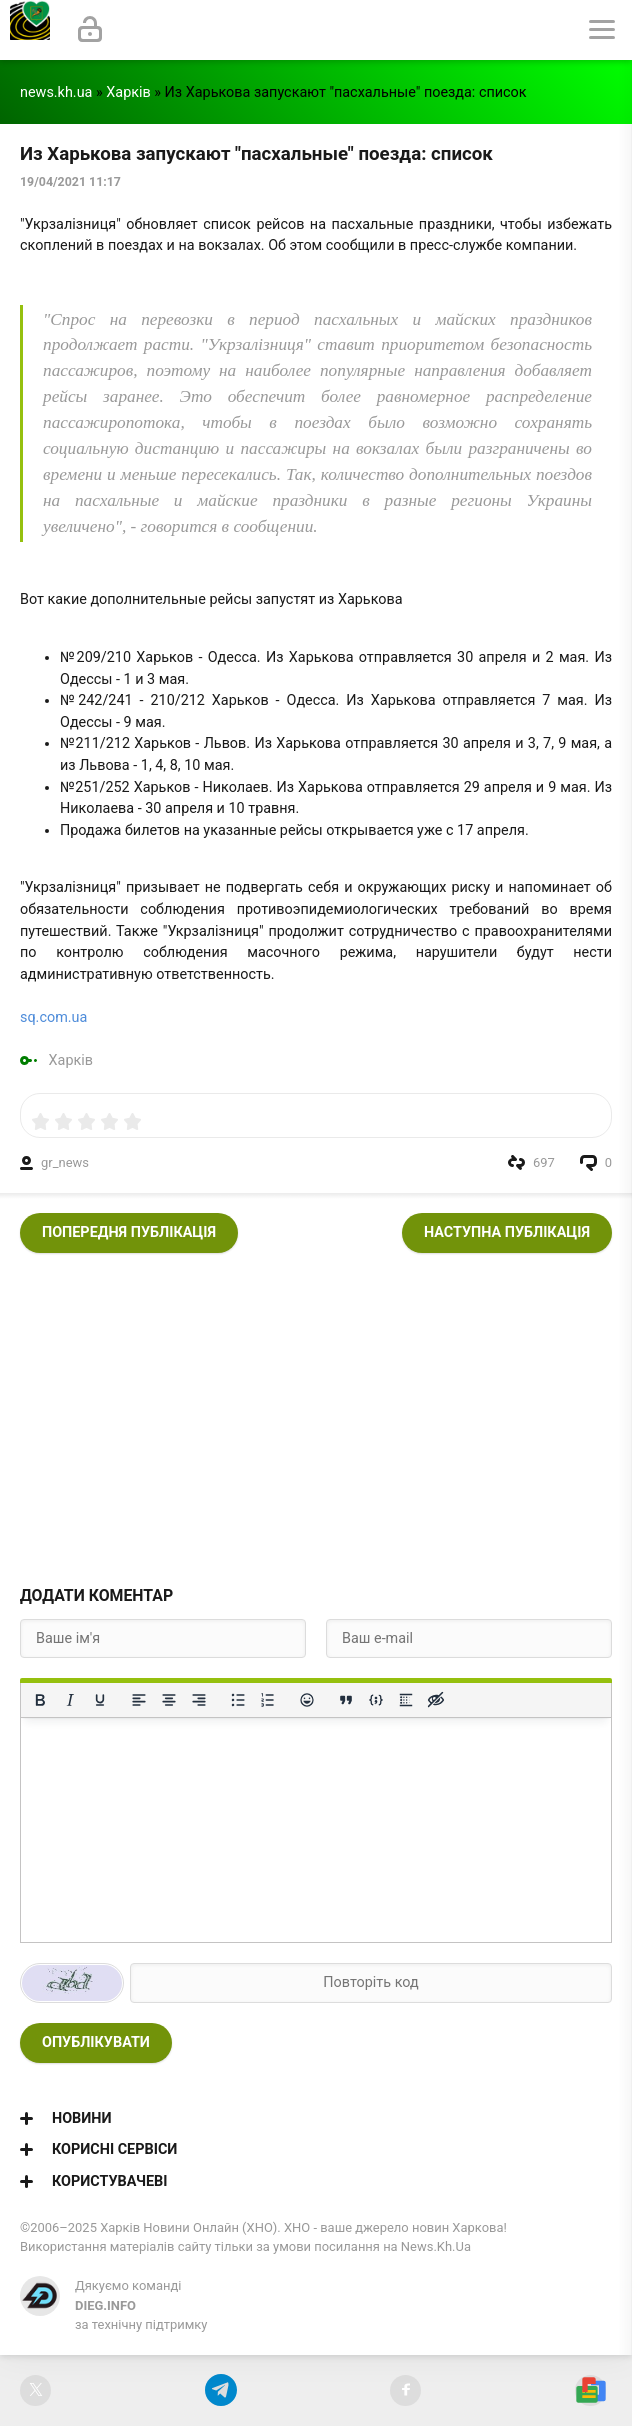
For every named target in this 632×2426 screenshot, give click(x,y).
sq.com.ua (53, 1017)
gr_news (65, 1162)
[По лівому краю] (139, 1700)
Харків (128, 92)
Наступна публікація (507, 1232)
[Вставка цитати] (346, 1700)
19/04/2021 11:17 (70, 182)
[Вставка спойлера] (406, 1700)
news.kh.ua (56, 92)
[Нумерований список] (268, 1700)
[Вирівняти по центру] (169, 1700)
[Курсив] (70, 1700)
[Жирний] (40, 1700)
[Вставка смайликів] (307, 1700)
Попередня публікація (129, 1232)
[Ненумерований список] (238, 1700)
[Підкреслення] (100, 1700)
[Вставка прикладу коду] (376, 1700)
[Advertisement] (316, 1413)
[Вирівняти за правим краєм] (199, 1700)
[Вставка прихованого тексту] (436, 1700)
